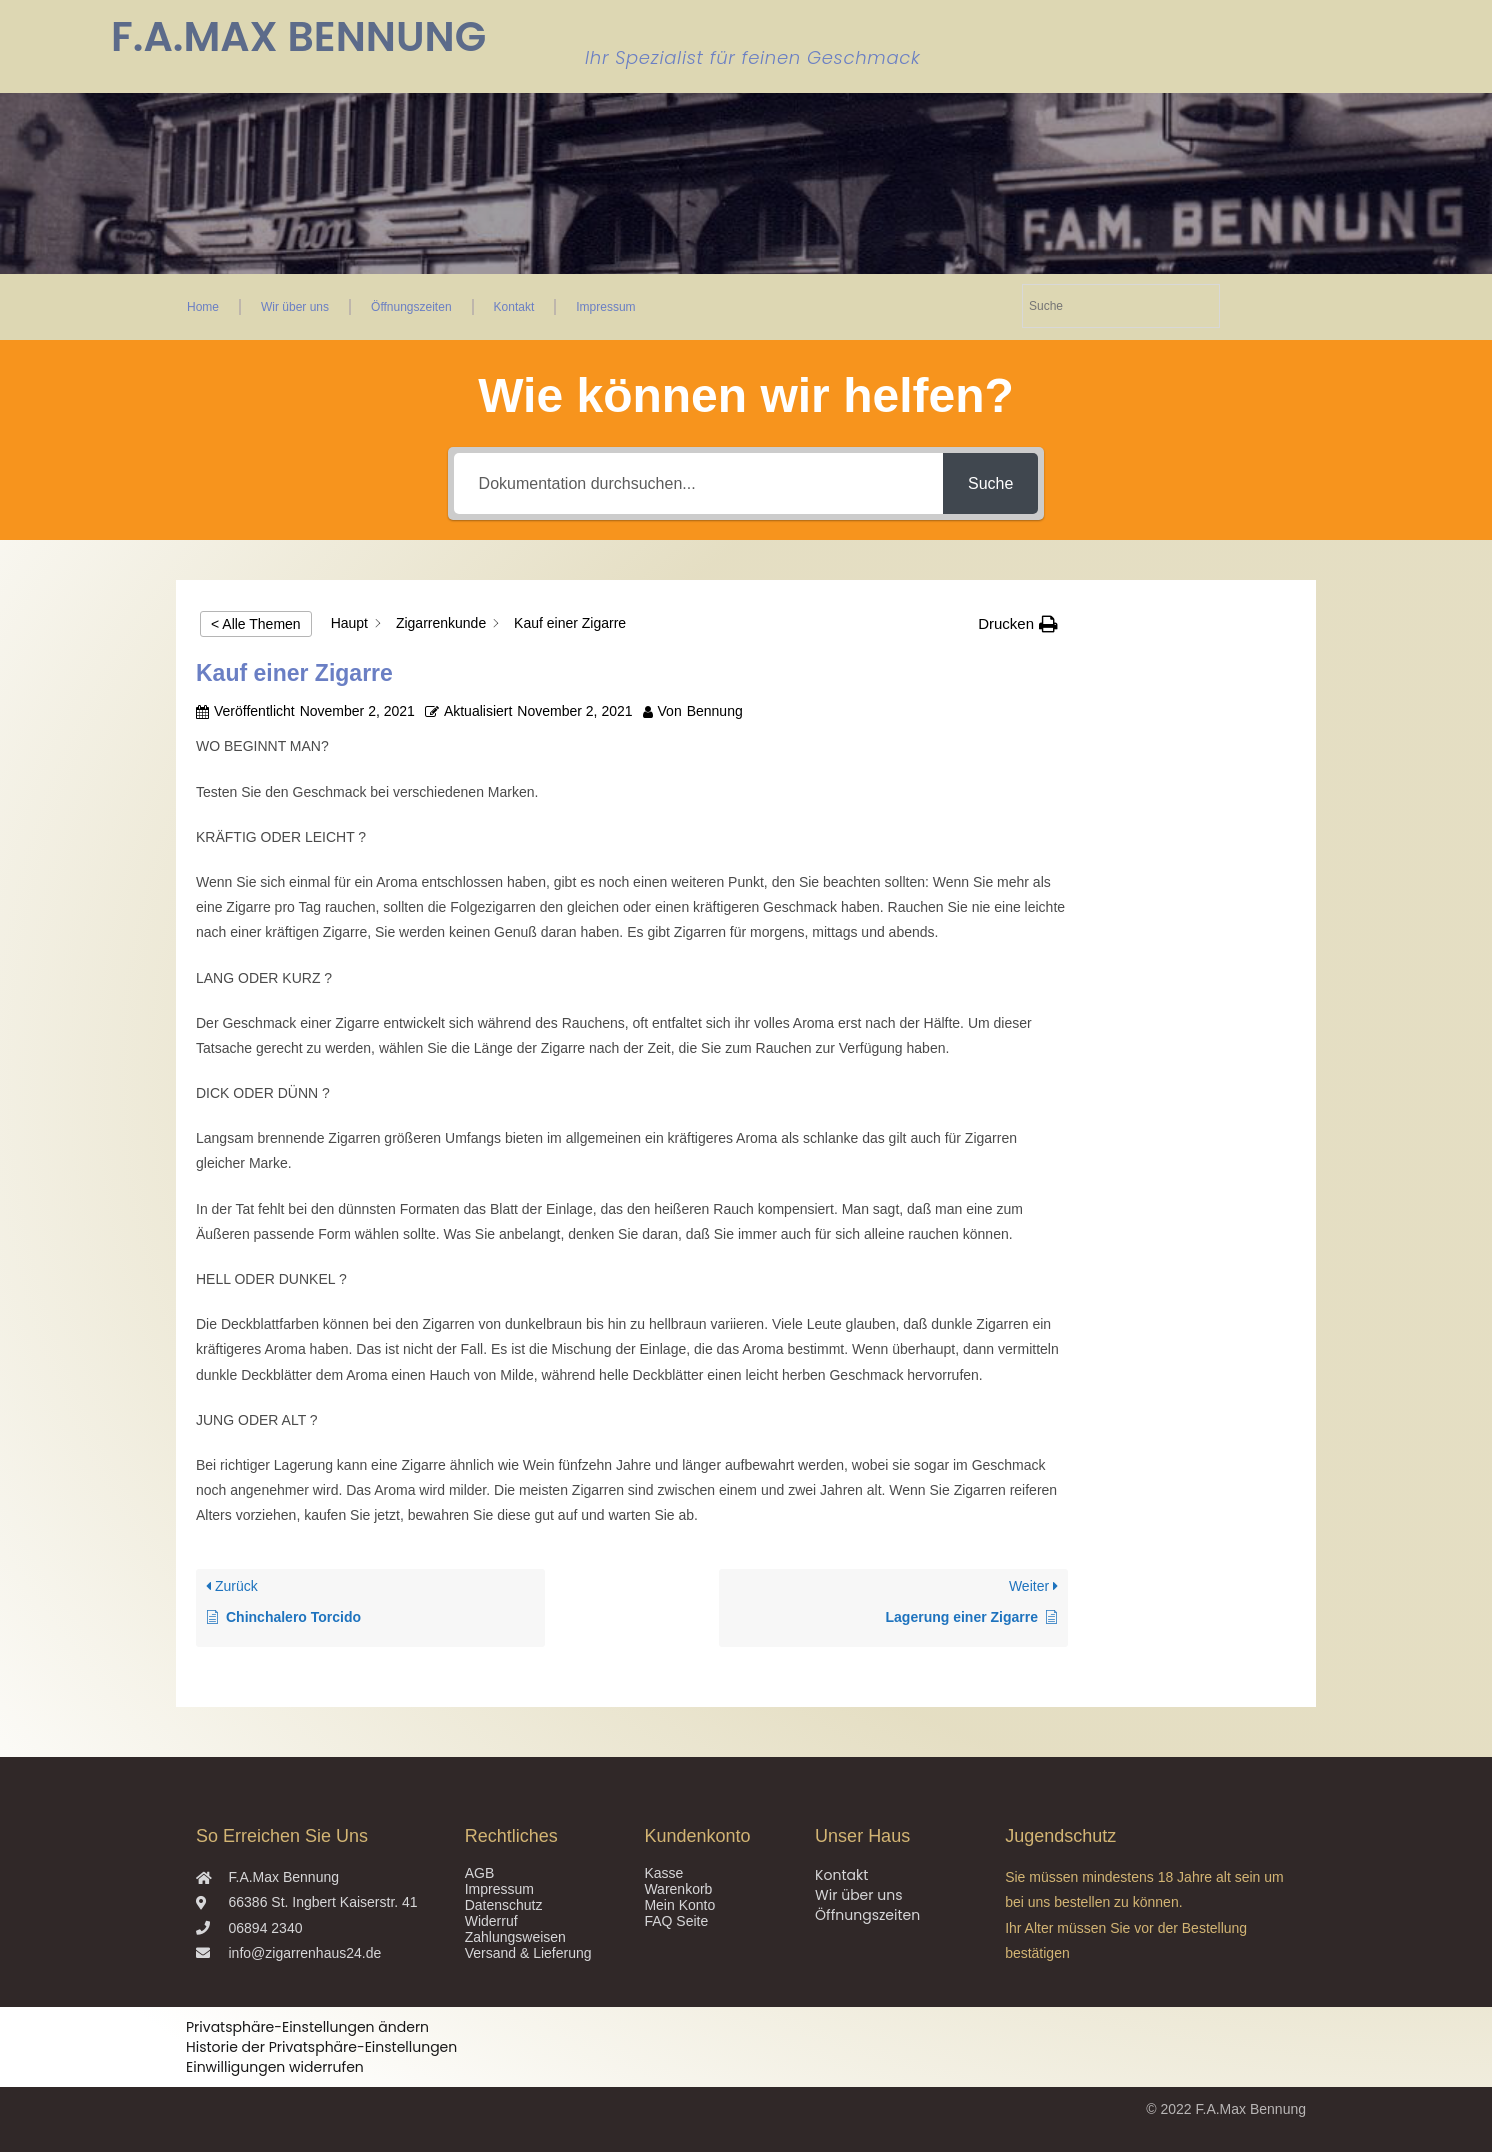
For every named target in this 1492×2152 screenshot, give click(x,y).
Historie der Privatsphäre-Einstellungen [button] (321, 2047)
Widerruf (491, 1921)
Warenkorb (678, 1889)
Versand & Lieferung (528, 1953)
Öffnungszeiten (411, 307)
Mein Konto (679, 1905)
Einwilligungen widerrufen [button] (275, 2067)
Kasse (663, 1873)
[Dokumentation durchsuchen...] (698, 483)
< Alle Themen (256, 624)
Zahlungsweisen (515, 1937)
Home (203, 307)
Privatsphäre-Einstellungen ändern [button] (307, 2027)
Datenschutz (504, 1905)
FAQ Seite (676, 1921)
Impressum (605, 307)
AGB (480, 1873)
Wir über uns (295, 307)
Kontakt (514, 307)
